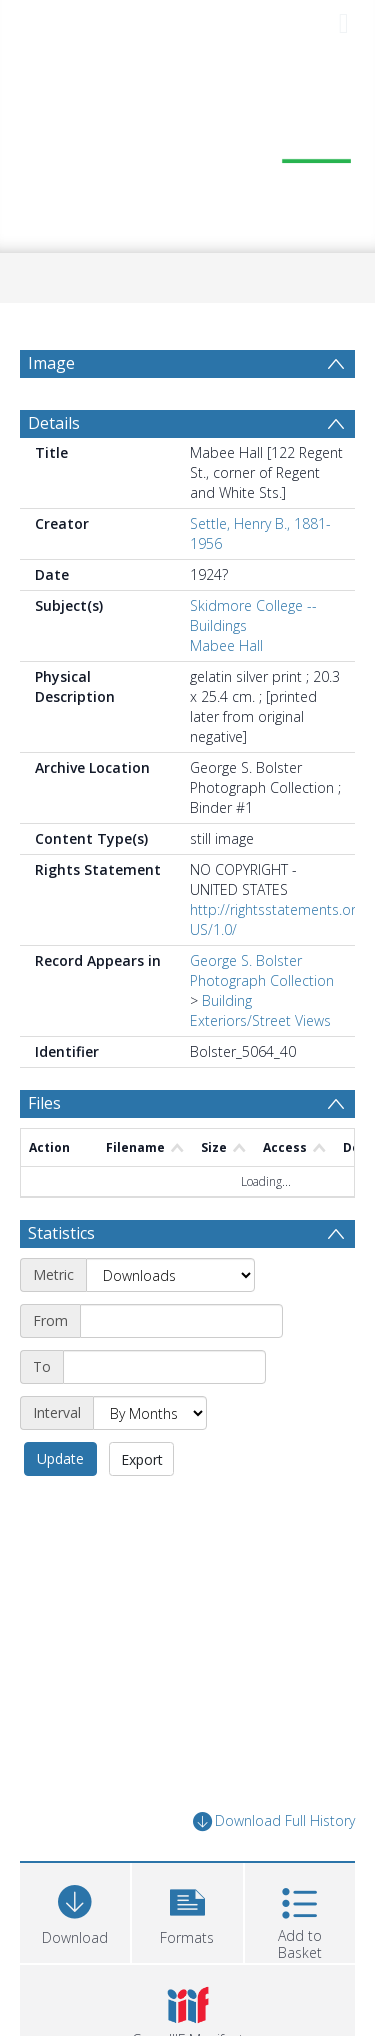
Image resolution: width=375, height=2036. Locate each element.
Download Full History (274, 1821)
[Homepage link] (188, 150)
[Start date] (181, 1321)
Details (54, 423)
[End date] (164, 1367)
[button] (187, 1910)
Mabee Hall (226, 645)
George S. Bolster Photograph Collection (262, 970)
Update (60, 1458)
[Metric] (170, 1275)
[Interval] (150, 1413)
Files (44, 1103)
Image (51, 363)
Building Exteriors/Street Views (260, 1010)
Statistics (61, 1233)
